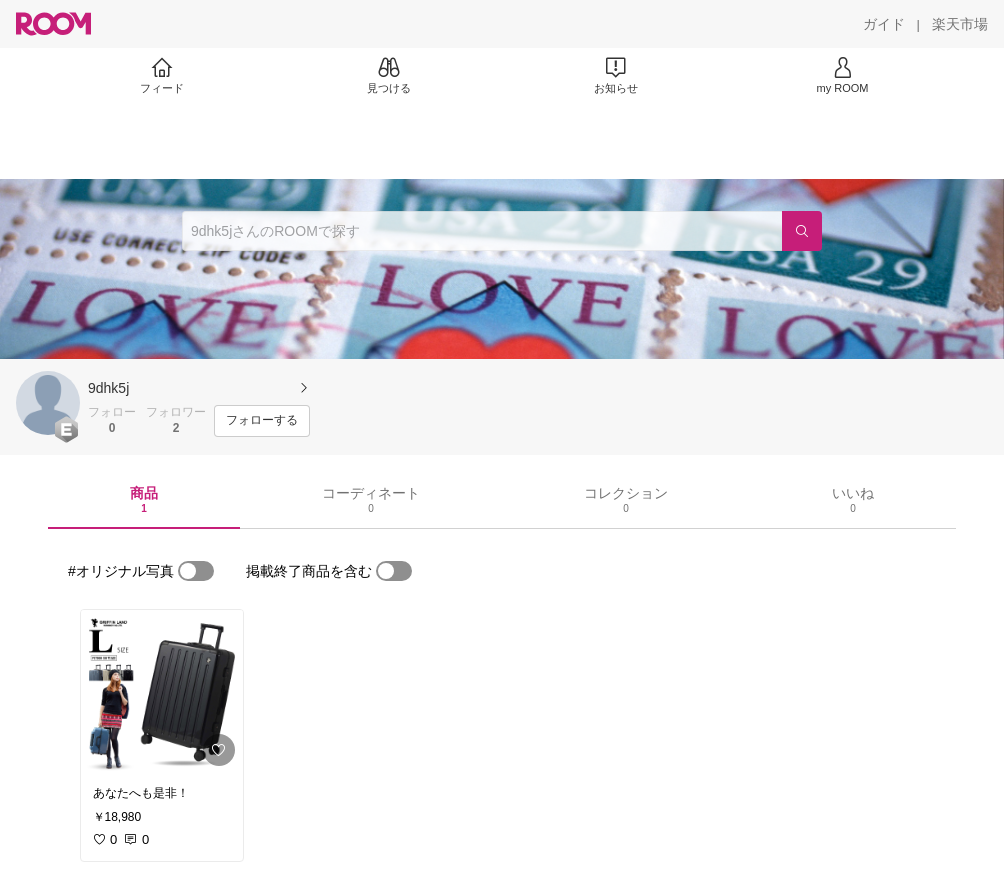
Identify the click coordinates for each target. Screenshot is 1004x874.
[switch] (196, 571)
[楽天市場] (960, 24)
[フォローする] (262, 421)
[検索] (802, 231)
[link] (162, 692)
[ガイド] (884, 24)
